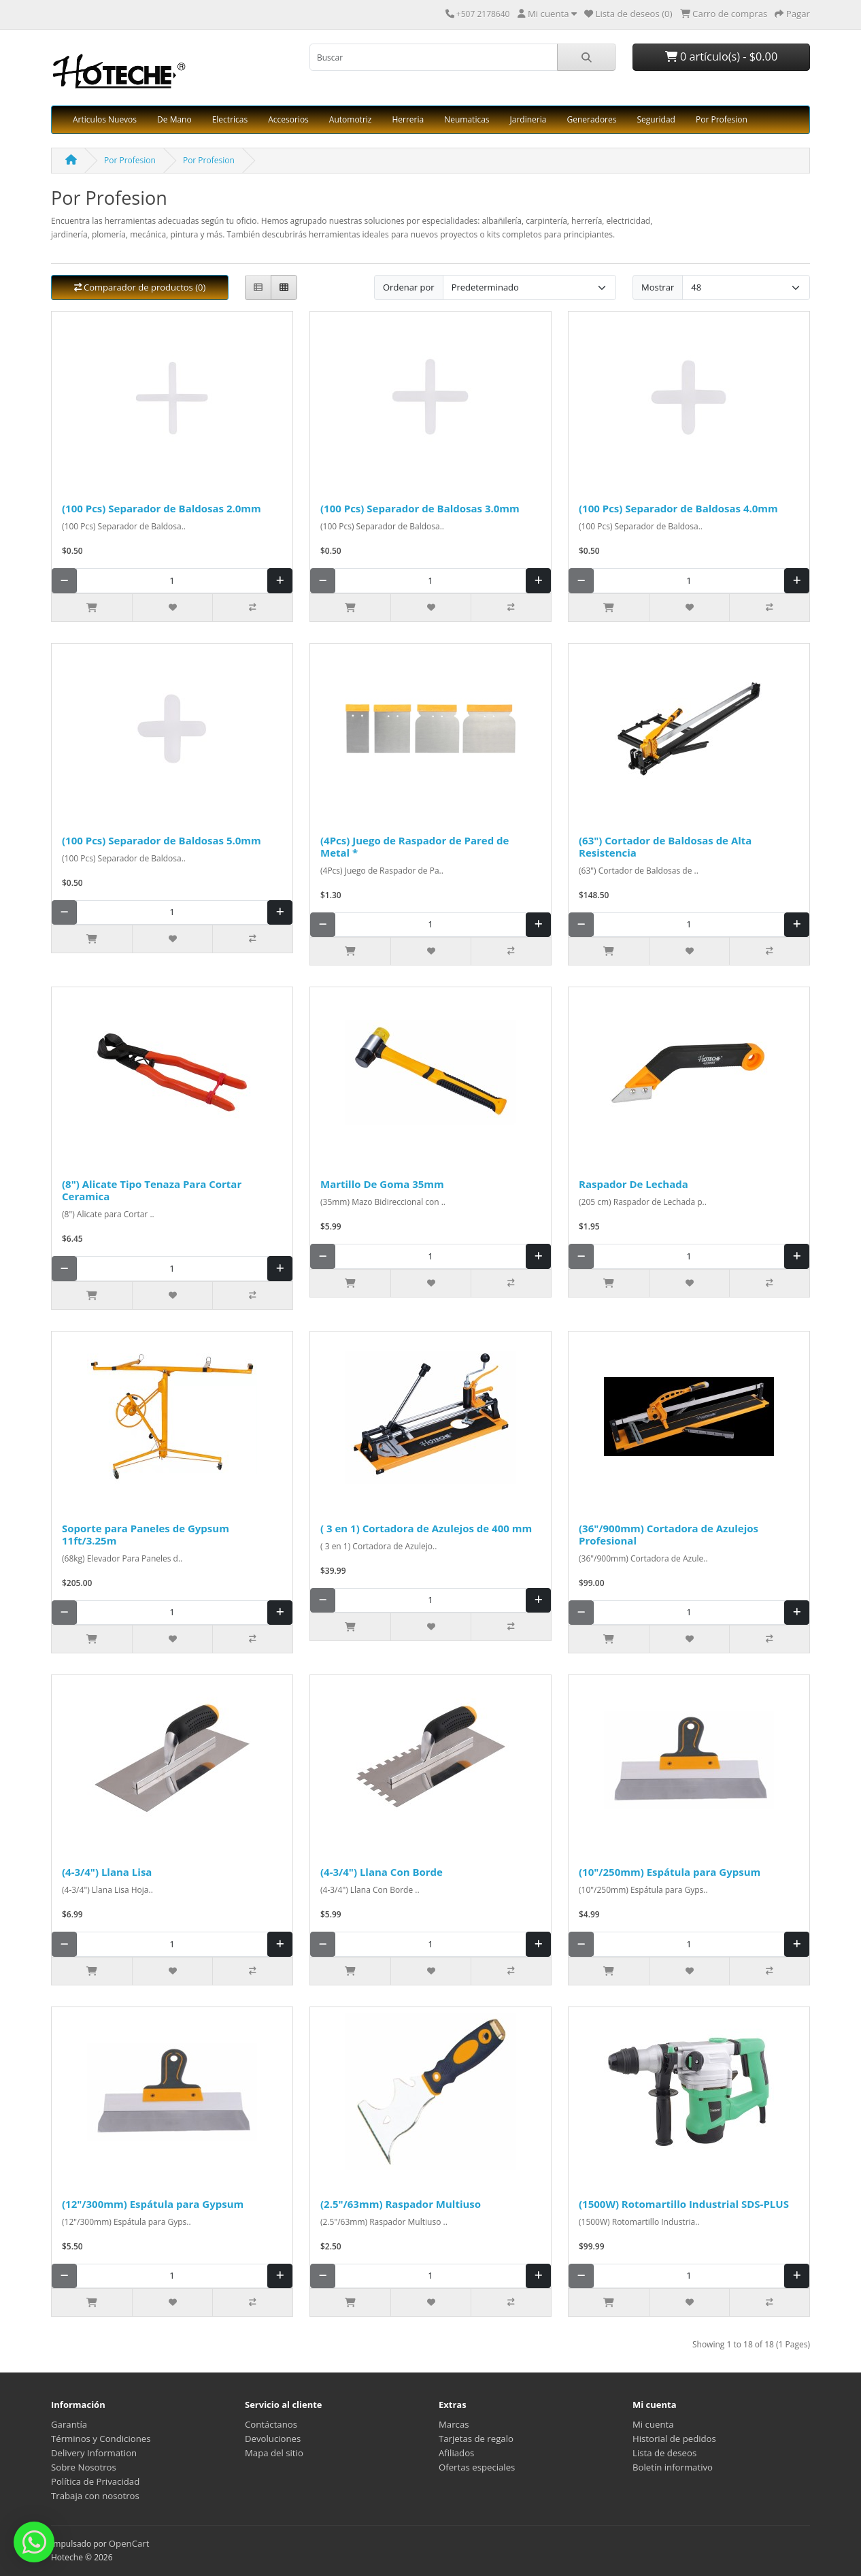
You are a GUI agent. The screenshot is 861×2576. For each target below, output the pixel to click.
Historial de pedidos (674, 2438)
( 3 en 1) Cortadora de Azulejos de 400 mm (426, 1528)
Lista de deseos (664, 2453)
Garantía (69, 2424)
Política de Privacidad (95, 2481)
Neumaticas (466, 119)
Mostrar (657, 287)
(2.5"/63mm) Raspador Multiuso (400, 2204)
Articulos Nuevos (105, 119)
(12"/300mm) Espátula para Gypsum (152, 2204)
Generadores (591, 119)
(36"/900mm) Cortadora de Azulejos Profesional (668, 1534)
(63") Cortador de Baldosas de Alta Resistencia (665, 846)
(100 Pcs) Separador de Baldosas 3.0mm (420, 508)
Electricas (230, 119)
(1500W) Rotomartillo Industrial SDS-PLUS (684, 2204)
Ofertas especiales (477, 2467)
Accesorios (288, 119)
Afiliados (456, 2453)
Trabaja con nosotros (95, 2496)
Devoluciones (273, 2438)
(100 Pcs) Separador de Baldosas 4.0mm (678, 508)
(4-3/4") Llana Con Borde (381, 1872)
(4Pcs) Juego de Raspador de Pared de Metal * (414, 846)
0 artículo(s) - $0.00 (721, 56)
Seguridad (656, 119)
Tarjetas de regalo (476, 2438)
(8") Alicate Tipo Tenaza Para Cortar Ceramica (151, 1190)
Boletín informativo (672, 2467)
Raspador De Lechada (633, 1184)
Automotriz (350, 119)
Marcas (454, 2424)
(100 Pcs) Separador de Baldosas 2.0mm (161, 508)
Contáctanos (271, 2424)
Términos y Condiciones (100, 2438)
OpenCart (129, 2543)
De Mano (174, 119)
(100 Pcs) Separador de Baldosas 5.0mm (161, 840)
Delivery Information (94, 2453)
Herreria (408, 119)
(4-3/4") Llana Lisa (107, 1872)
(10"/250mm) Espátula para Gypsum (669, 1872)
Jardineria (528, 119)
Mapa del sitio (274, 2453)
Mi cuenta (653, 2424)
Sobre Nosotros (83, 2467)
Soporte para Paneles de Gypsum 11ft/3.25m (145, 1534)
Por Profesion (721, 119)
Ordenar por (409, 287)
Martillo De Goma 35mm (382, 1184)
